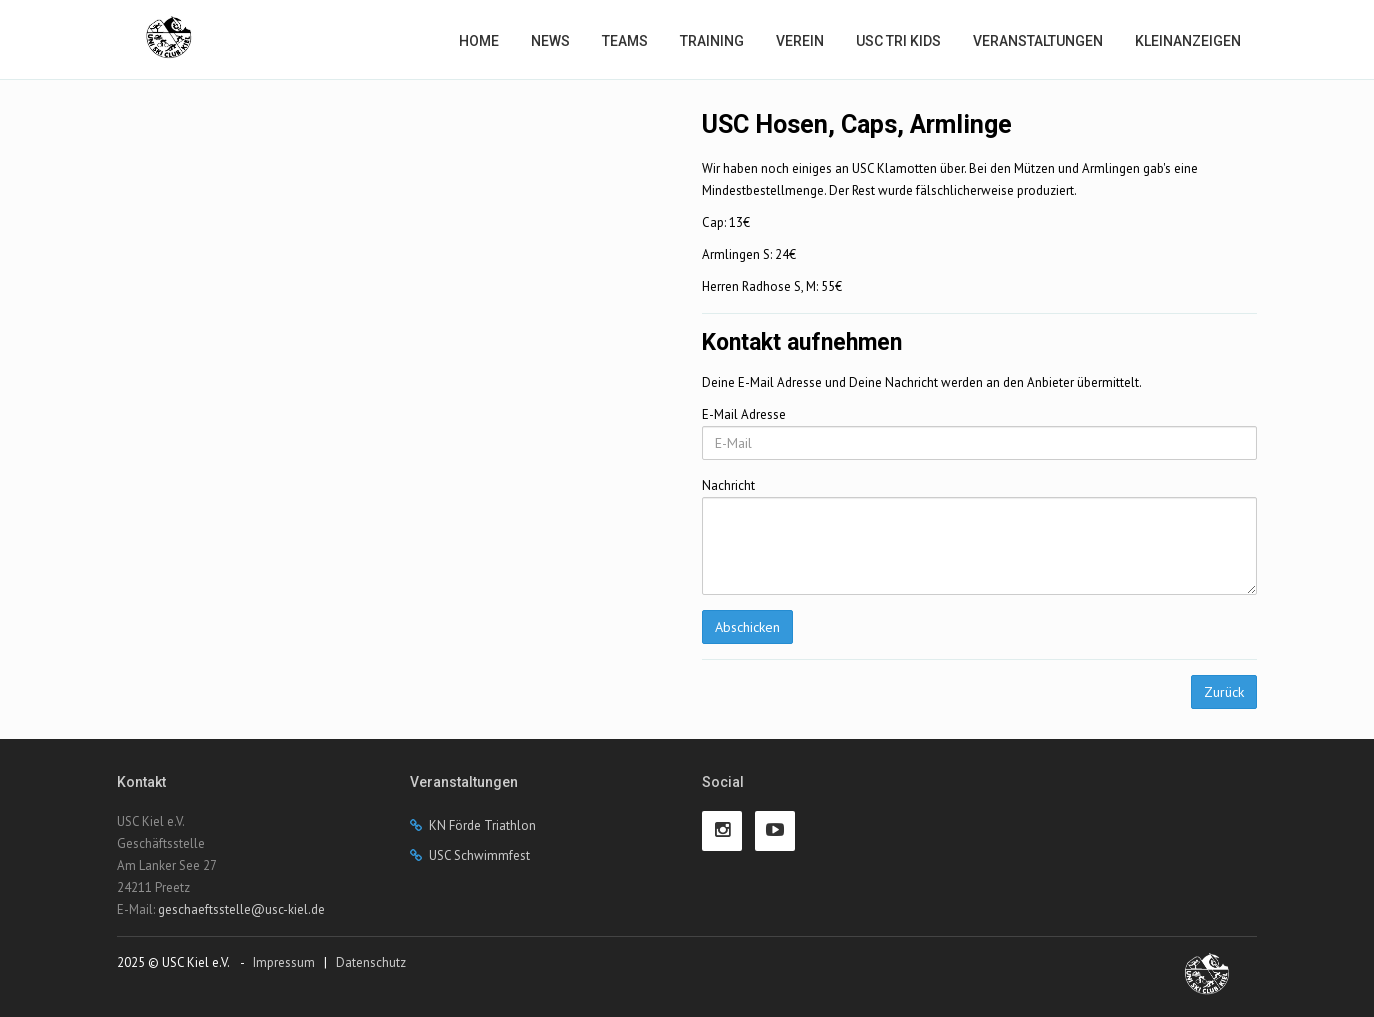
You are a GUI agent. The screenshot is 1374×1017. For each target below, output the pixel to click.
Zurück (1224, 692)
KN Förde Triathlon (482, 825)
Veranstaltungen (1038, 41)
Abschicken (747, 627)
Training (712, 41)
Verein (800, 41)
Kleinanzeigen (1188, 41)
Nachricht (728, 485)
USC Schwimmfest (479, 855)
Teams (625, 41)
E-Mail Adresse (744, 414)
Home (479, 41)
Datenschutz (371, 962)
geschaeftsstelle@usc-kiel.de (241, 909)
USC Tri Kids (898, 41)
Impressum (284, 962)
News (550, 41)
